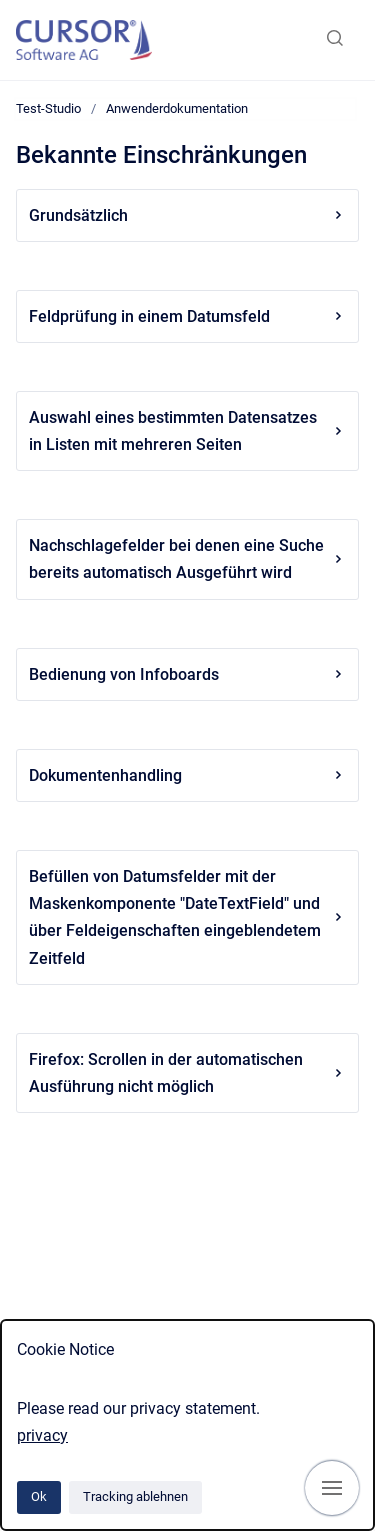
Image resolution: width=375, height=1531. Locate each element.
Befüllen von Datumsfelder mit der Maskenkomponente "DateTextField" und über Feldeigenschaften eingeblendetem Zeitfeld (187, 917)
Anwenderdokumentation (177, 108)
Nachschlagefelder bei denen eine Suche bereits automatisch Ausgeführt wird (187, 559)
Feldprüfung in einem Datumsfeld (187, 316)
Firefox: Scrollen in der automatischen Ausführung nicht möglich (187, 1073)
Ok (39, 1496)
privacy (42, 1435)
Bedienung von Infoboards (187, 674)
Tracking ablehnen (135, 1496)
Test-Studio (48, 108)
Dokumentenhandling (187, 775)
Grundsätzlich (187, 215)
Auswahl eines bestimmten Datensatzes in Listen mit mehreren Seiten (187, 431)
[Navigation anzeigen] (332, 1488)
